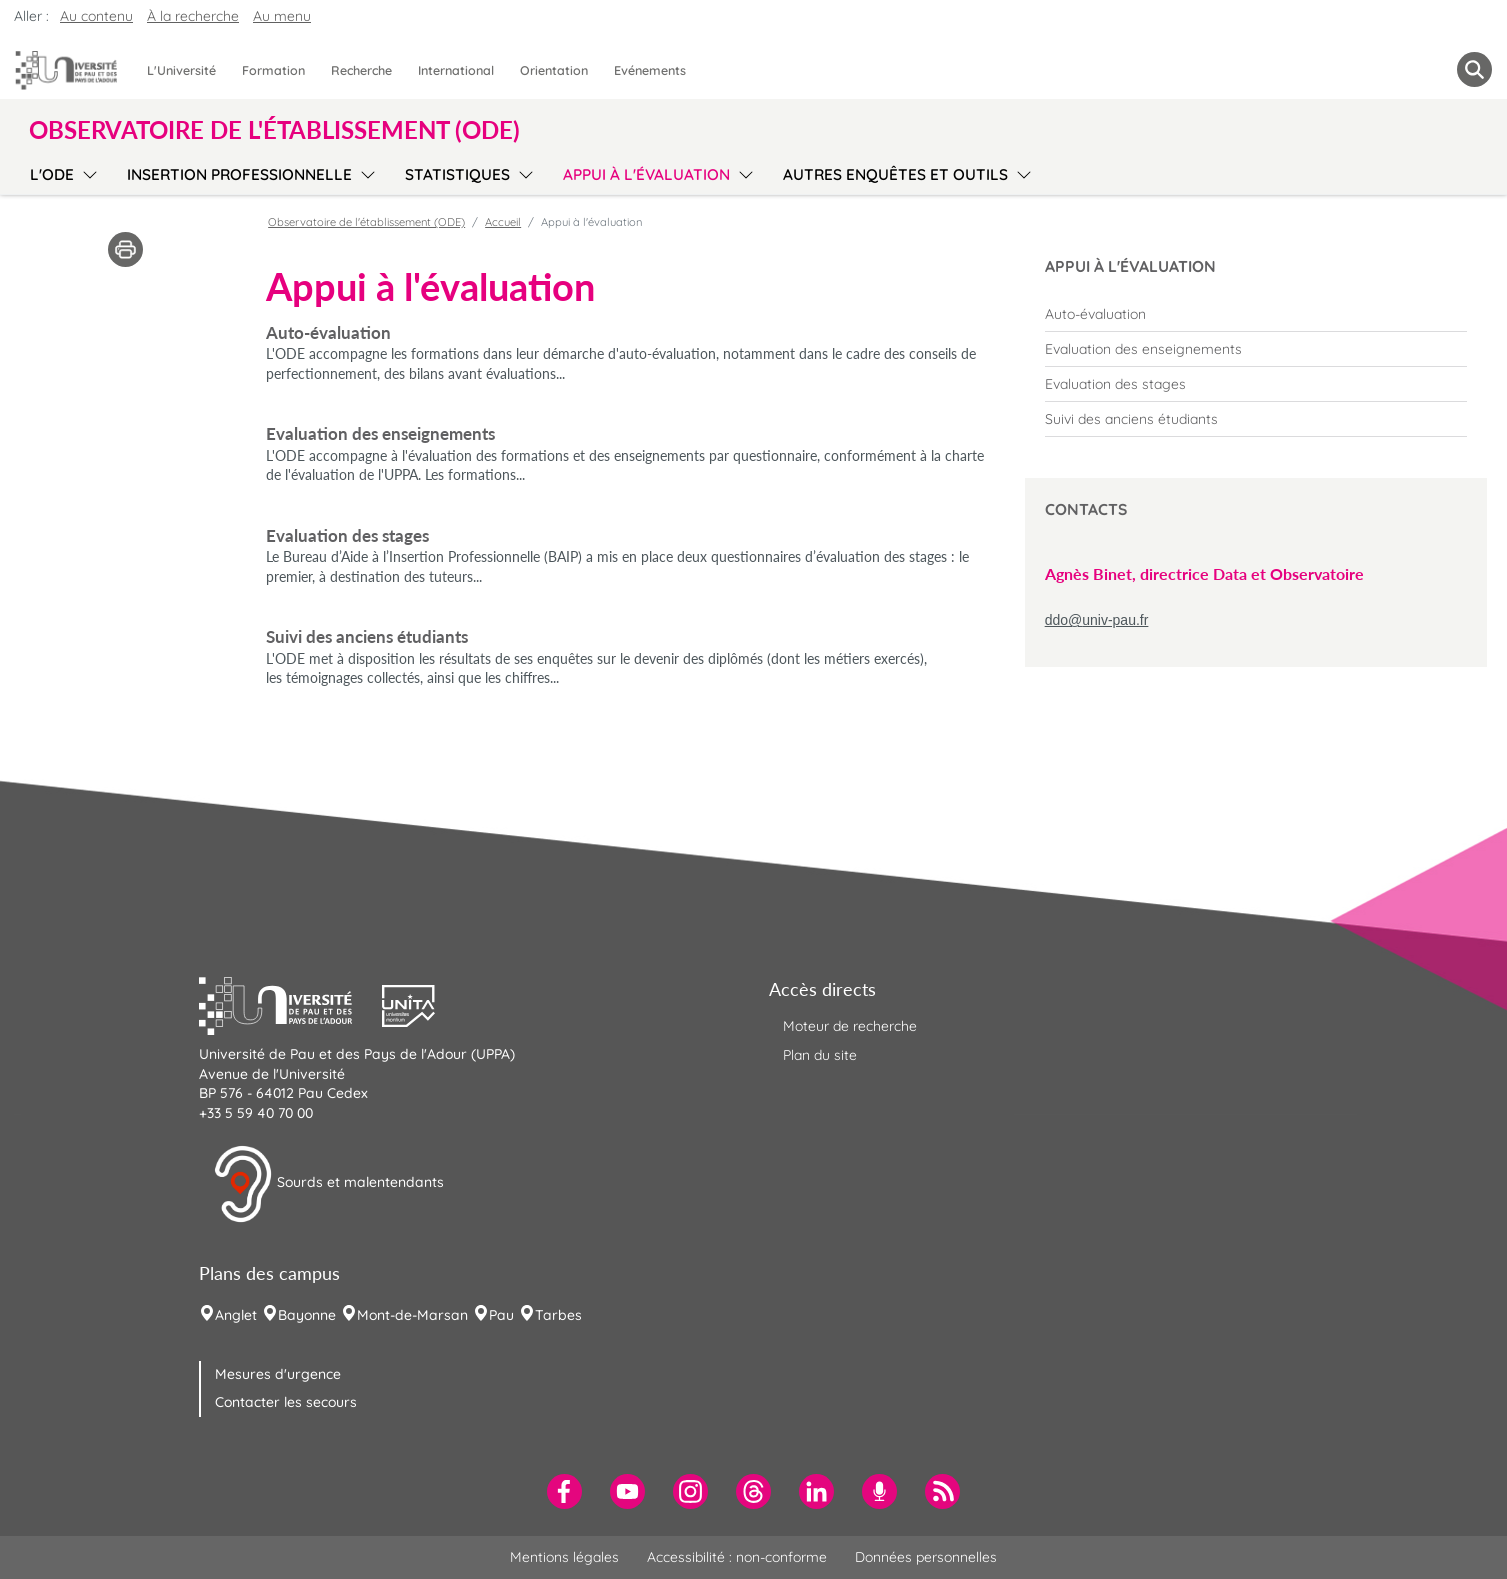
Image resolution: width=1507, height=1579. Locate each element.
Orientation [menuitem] (554, 70)
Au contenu (96, 16)
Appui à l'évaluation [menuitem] (646, 174)
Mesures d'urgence (278, 1374)
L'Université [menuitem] (181, 70)
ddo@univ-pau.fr (1097, 620)
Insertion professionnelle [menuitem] (239, 174)
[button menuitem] (1474, 69)
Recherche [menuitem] (361, 70)
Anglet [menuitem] (236, 1315)
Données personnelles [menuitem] (926, 1557)
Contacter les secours (286, 1402)
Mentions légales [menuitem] (564, 1557)
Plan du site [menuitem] (820, 1055)
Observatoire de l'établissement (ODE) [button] (274, 130)
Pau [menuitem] (501, 1315)
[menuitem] (1256, 314)
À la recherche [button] (193, 16)
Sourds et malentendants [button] (328, 1184)
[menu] (86, 172)
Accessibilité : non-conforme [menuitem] (737, 1557)
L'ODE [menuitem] (52, 174)
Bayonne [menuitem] (307, 1315)
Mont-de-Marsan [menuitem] (412, 1315)
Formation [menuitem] (273, 70)
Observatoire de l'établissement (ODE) (366, 222)
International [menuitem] (456, 70)
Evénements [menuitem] (650, 70)
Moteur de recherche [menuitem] (850, 1026)
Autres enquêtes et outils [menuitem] (895, 174)
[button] (291, 1004)
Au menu (282, 16)
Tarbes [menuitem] (558, 1315)
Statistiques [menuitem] (457, 174)
